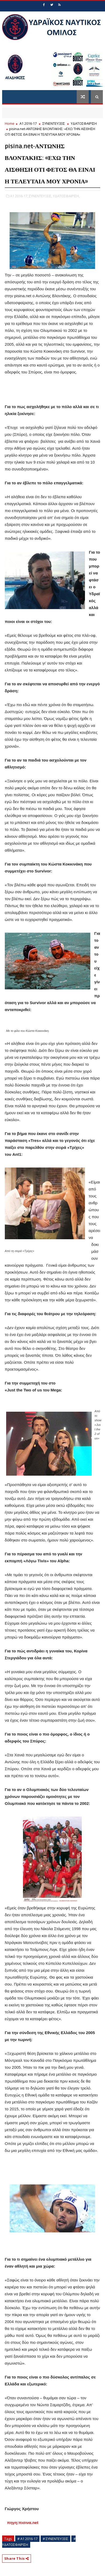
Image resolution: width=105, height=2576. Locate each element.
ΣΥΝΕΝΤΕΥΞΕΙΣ (53, 123)
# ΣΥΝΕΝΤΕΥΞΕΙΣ (55, 2538)
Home (9, 123)
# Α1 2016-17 (27, 2538)
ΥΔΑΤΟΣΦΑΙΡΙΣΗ (84, 123)
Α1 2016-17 (28, 123)
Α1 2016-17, (19, 196)
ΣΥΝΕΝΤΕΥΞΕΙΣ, (40, 196)
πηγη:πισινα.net (21, 2522)
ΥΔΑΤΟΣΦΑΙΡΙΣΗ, (66, 196)
